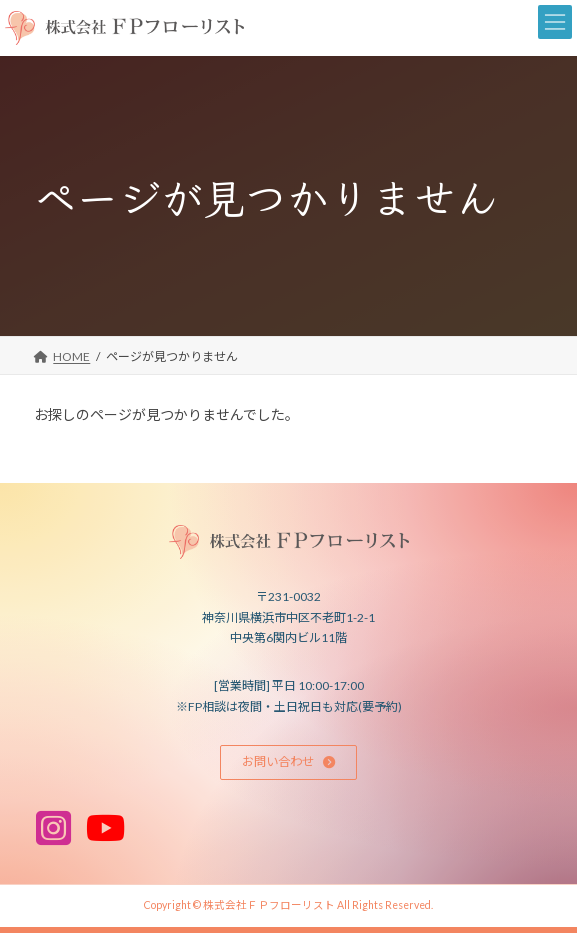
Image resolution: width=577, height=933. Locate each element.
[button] (289, 762)
